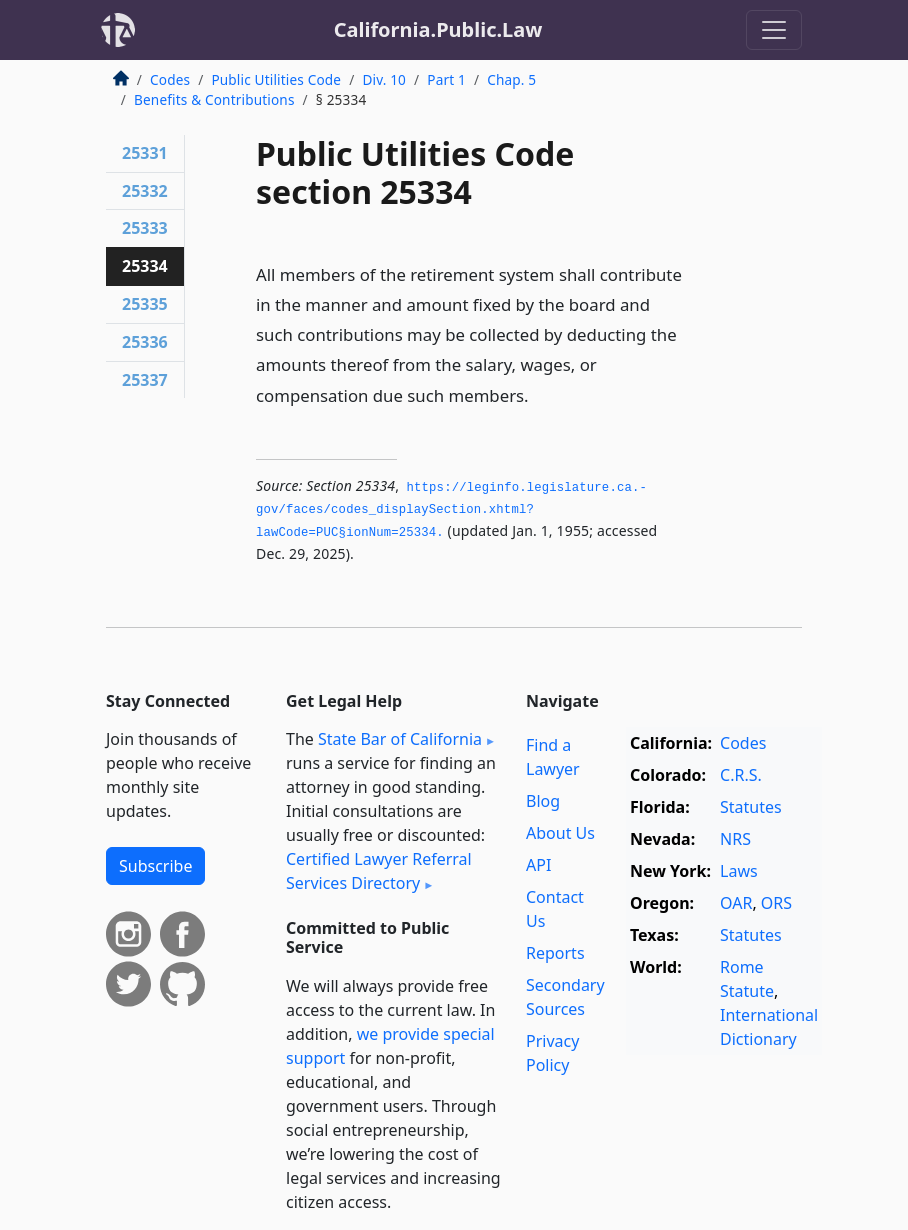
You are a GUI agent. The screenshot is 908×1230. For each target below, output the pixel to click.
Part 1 (446, 79)
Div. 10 (384, 79)
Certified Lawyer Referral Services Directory (379, 871)
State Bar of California (400, 739)
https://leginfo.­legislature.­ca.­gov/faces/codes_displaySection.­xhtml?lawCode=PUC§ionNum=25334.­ (451, 510)
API (538, 865)
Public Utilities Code (276, 79)
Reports (555, 953)
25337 (145, 380)
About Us (560, 833)
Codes (170, 79)
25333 (145, 228)
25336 (145, 342)
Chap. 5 (511, 79)
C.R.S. (741, 775)
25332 (145, 191)
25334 (145, 266)
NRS (735, 839)
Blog (543, 801)
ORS (776, 903)
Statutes (751, 807)
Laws (739, 871)
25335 (145, 304)
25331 (145, 153)
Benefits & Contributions (214, 99)
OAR (736, 903)
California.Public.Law (438, 29)
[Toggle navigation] (774, 30)
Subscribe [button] (155, 866)
